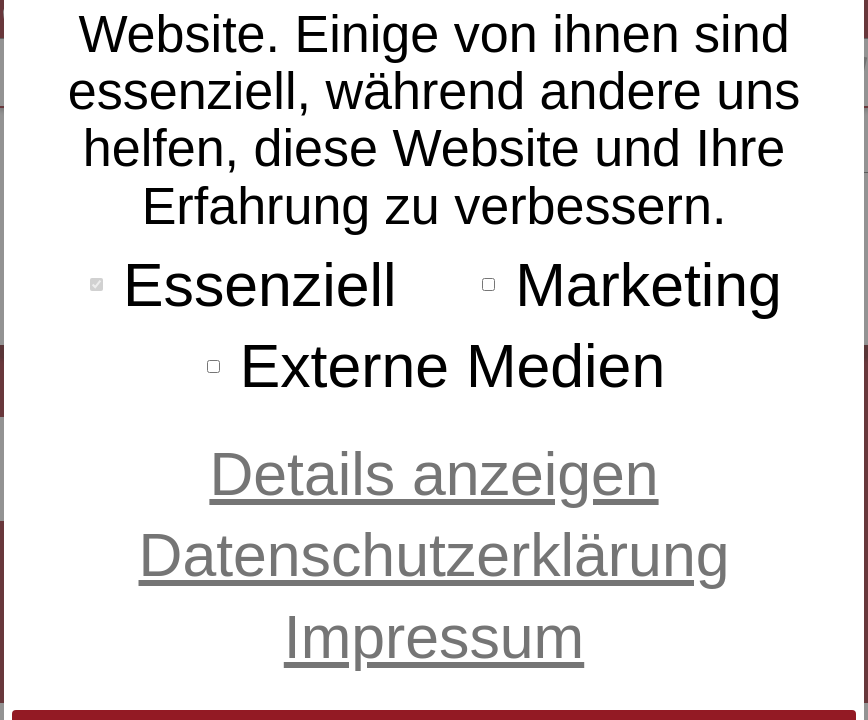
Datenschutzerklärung (434, 555)
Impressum (434, 637)
